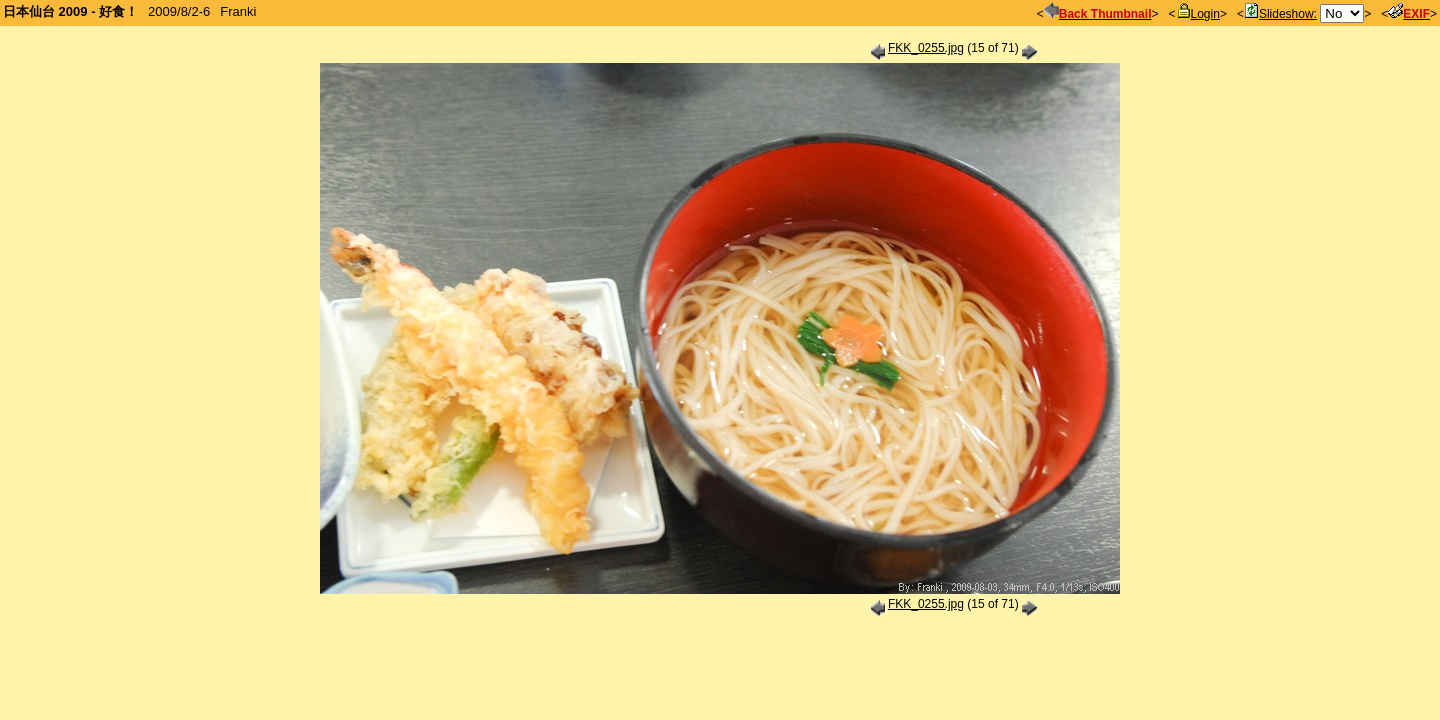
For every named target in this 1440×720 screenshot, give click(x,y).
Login (1198, 14)
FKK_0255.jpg (926, 48)
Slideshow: (1280, 14)
